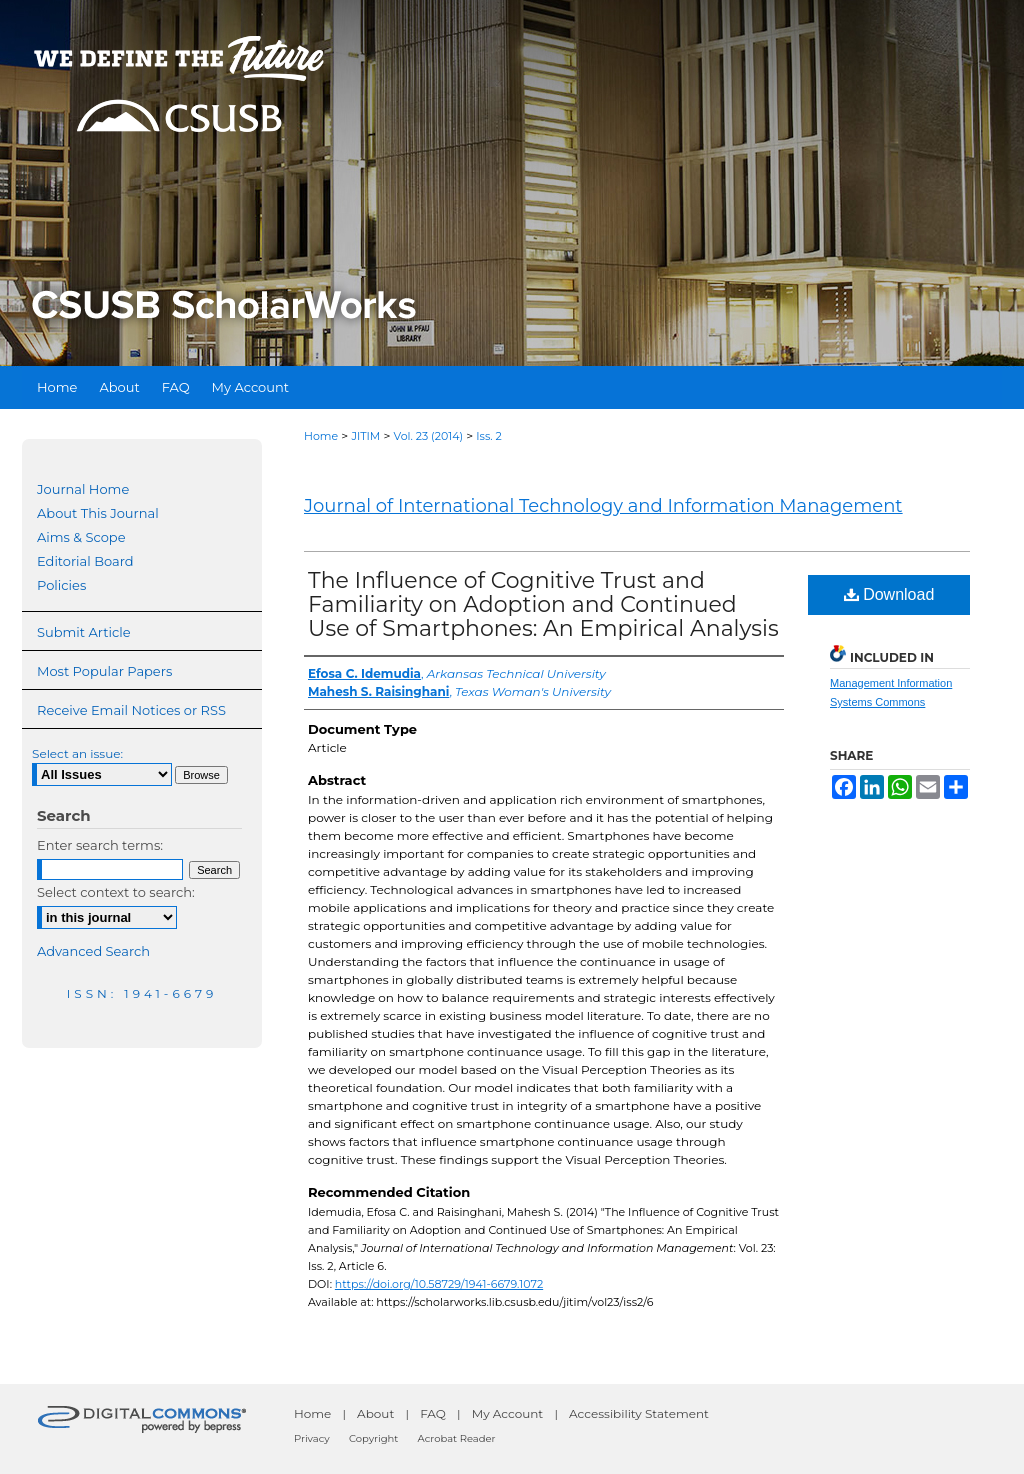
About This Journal (98, 513)
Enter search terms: (100, 845)
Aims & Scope (81, 537)
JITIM (365, 436)
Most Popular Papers (104, 671)
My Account (508, 1413)
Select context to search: (116, 892)
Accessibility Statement (639, 1413)
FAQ (433, 1413)
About (375, 1413)
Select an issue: (77, 753)
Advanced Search (93, 951)
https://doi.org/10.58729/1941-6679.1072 (439, 1284)
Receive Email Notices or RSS (131, 710)
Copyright (373, 1438)
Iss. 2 (489, 436)
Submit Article (83, 632)
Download (889, 594)
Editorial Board (85, 561)
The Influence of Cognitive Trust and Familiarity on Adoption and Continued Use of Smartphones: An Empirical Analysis (543, 604)
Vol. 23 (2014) (428, 436)
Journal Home (83, 489)
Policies (61, 585)
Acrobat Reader (457, 1438)
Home (321, 436)
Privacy (312, 1438)
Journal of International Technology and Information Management (603, 506)
